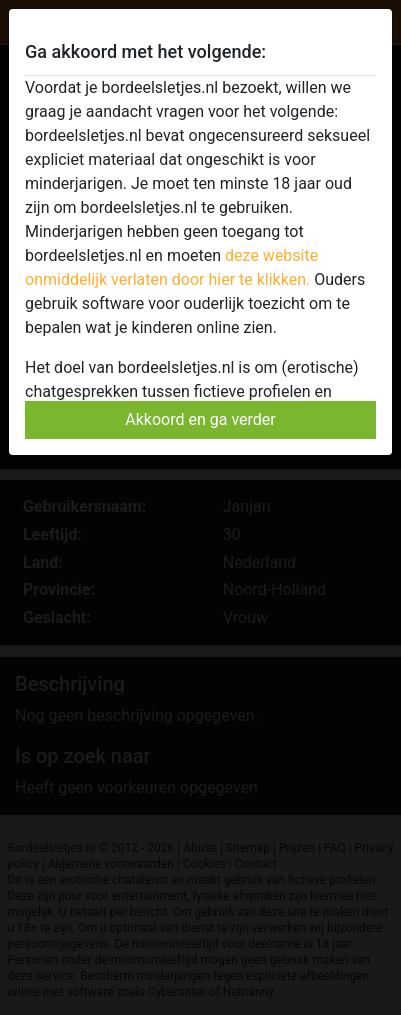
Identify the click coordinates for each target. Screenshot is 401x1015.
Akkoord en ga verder (200, 419)
